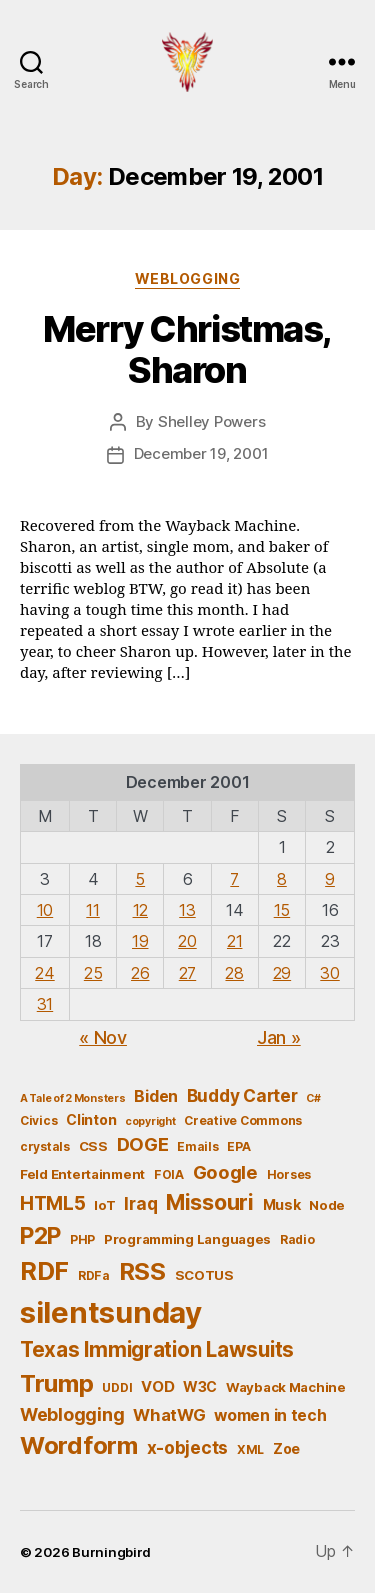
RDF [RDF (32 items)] (44, 1271)
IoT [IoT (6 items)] (104, 1205)
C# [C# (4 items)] (313, 1098)
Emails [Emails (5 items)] (197, 1146)
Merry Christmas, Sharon (187, 349)
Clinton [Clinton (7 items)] (91, 1119)
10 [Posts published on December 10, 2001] (45, 910)
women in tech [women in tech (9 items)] (270, 1415)
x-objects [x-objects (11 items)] (188, 1447)
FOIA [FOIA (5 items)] (169, 1174)
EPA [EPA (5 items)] (238, 1146)
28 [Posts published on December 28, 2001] (234, 973)
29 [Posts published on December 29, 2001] (282, 973)
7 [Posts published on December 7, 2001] (234, 879)
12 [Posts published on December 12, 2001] (140, 910)
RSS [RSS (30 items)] (142, 1271)
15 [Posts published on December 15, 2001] (282, 910)
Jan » (279, 1037)
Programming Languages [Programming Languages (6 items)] (187, 1239)
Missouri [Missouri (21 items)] (210, 1202)
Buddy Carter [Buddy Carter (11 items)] (242, 1095)
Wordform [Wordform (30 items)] (79, 1445)
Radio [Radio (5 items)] (297, 1239)
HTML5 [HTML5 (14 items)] (53, 1203)
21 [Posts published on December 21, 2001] (234, 941)
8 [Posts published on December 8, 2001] (282, 879)
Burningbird (111, 1552)
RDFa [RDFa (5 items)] (94, 1275)
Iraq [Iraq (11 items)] (140, 1203)
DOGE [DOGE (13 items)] (143, 1144)
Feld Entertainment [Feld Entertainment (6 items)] (82, 1174)
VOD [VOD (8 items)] (157, 1387)
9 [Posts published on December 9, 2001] (330, 879)
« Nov (103, 1037)
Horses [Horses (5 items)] (289, 1174)
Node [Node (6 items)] (327, 1205)
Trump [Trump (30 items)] (57, 1383)
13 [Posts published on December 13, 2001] (187, 910)
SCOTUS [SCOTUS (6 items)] (204, 1275)
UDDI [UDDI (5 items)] (117, 1387)
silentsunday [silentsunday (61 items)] (111, 1312)
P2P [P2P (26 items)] (40, 1236)
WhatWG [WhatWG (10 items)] (169, 1415)
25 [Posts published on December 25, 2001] (93, 973)
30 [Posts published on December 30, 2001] (329, 973)
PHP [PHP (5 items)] (82, 1239)
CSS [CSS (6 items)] (93, 1146)
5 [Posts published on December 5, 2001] (140, 879)
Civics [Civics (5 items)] (38, 1120)
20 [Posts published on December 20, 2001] (187, 941)
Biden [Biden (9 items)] (156, 1096)
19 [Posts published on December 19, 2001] (140, 941)
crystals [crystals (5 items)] (45, 1146)
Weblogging (187, 278)
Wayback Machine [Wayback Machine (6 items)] (286, 1387)
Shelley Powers (211, 421)
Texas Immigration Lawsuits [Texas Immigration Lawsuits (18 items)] (157, 1349)
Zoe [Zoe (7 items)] (286, 1448)
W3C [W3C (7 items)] (200, 1386)
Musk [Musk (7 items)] (282, 1204)
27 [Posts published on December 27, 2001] (187, 973)
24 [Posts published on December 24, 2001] (44, 973)
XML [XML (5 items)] (250, 1449)
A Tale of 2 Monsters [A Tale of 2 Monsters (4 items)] (73, 1098)
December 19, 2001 (201, 453)
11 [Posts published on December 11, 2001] (92, 910)
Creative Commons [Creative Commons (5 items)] (243, 1120)
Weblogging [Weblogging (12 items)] (72, 1414)
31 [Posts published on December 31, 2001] (45, 1004)
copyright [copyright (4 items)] (150, 1121)
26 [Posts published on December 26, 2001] (140, 973)
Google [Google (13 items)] (225, 1172)
